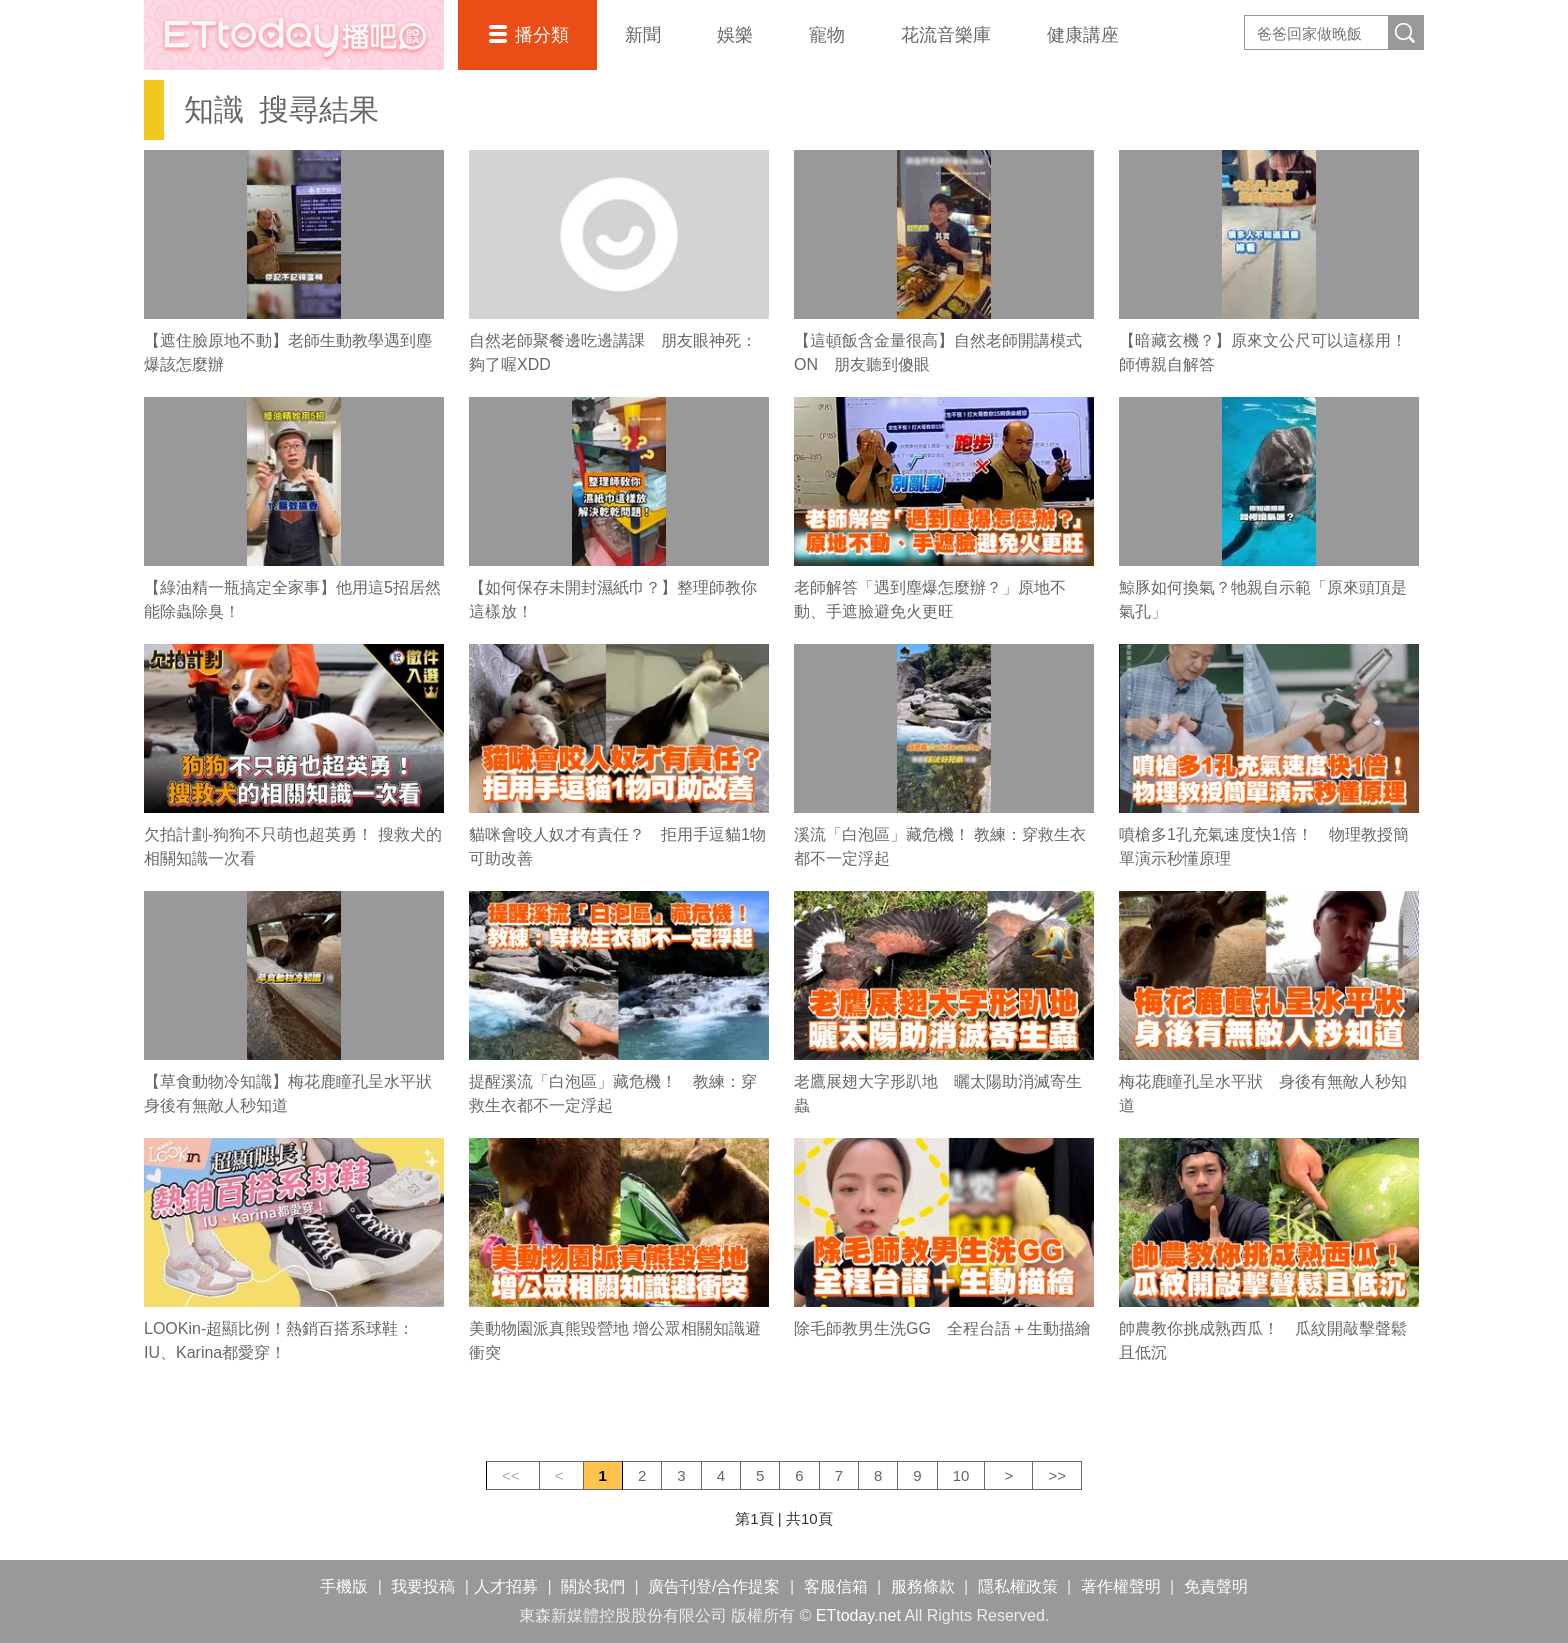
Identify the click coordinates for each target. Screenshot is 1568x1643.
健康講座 (1083, 35)
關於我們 (593, 1586)
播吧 (294, 35)
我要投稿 (423, 1586)
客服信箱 (836, 1586)
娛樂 (735, 35)
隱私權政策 (1018, 1586)
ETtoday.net (858, 1615)
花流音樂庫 (946, 35)
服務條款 (923, 1586)
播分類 (542, 35)
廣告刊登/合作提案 (714, 1586)
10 (961, 1475)
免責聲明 (1216, 1586)
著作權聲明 (1121, 1586)
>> (1057, 1475)
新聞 (643, 35)
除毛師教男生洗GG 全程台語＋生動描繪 (942, 1328)
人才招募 (506, 1586)
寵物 (827, 35)
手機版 (344, 1586)
